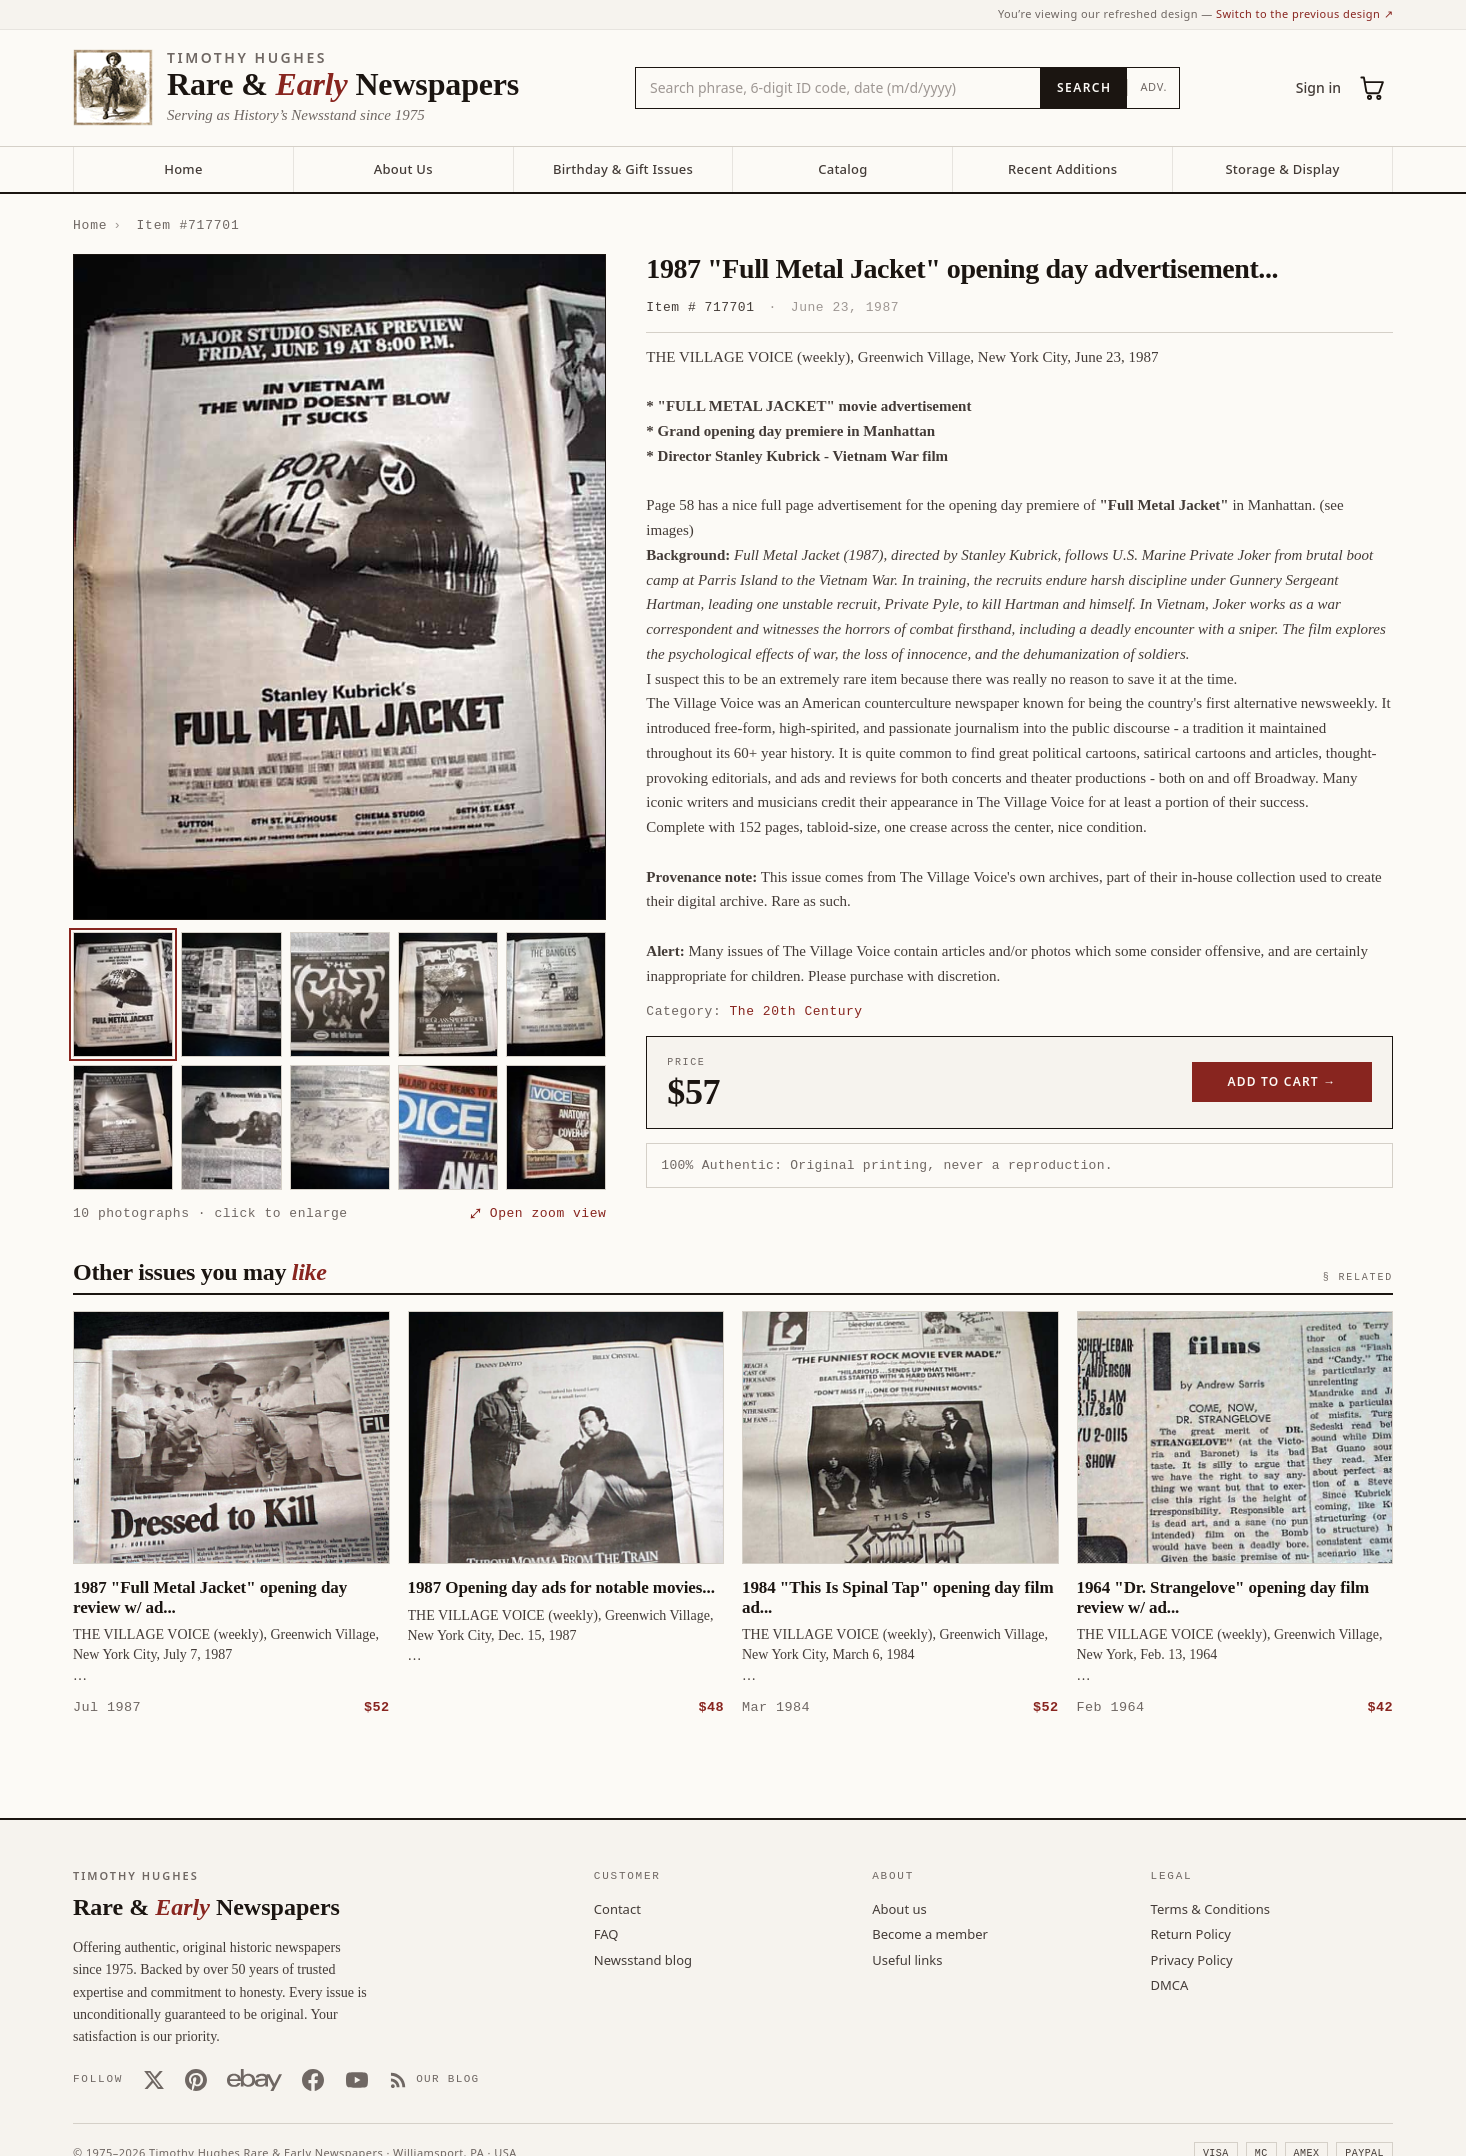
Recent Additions (1062, 169)
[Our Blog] (434, 2079)
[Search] (1083, 88)
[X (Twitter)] (154, 2079)
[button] (339, 587)
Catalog (842, 169)
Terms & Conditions (1210, 1908)
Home (183, 169)
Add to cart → (1282, 1081)
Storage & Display (1282, 169)
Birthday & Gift (623, 169)
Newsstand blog (643, 1959)
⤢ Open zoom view (538, 1213)
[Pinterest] (196, 2079)
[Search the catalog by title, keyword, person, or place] (838, 88)
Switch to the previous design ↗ (1304, 13)
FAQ (606, 1933)
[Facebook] (313, 2079)
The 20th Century (796, 1011)
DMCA (1170, 1984)
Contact (617, 1908)
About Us (403, 169)
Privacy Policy (1192, 1959)
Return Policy (1191, 1933)
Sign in (1318, 87)
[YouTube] (357, 2079)
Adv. (1153, 86)
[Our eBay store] (254, 2079)
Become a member (930, 1933)
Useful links (907, 1959)
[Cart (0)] (1373, 88)
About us (899, 1908)
